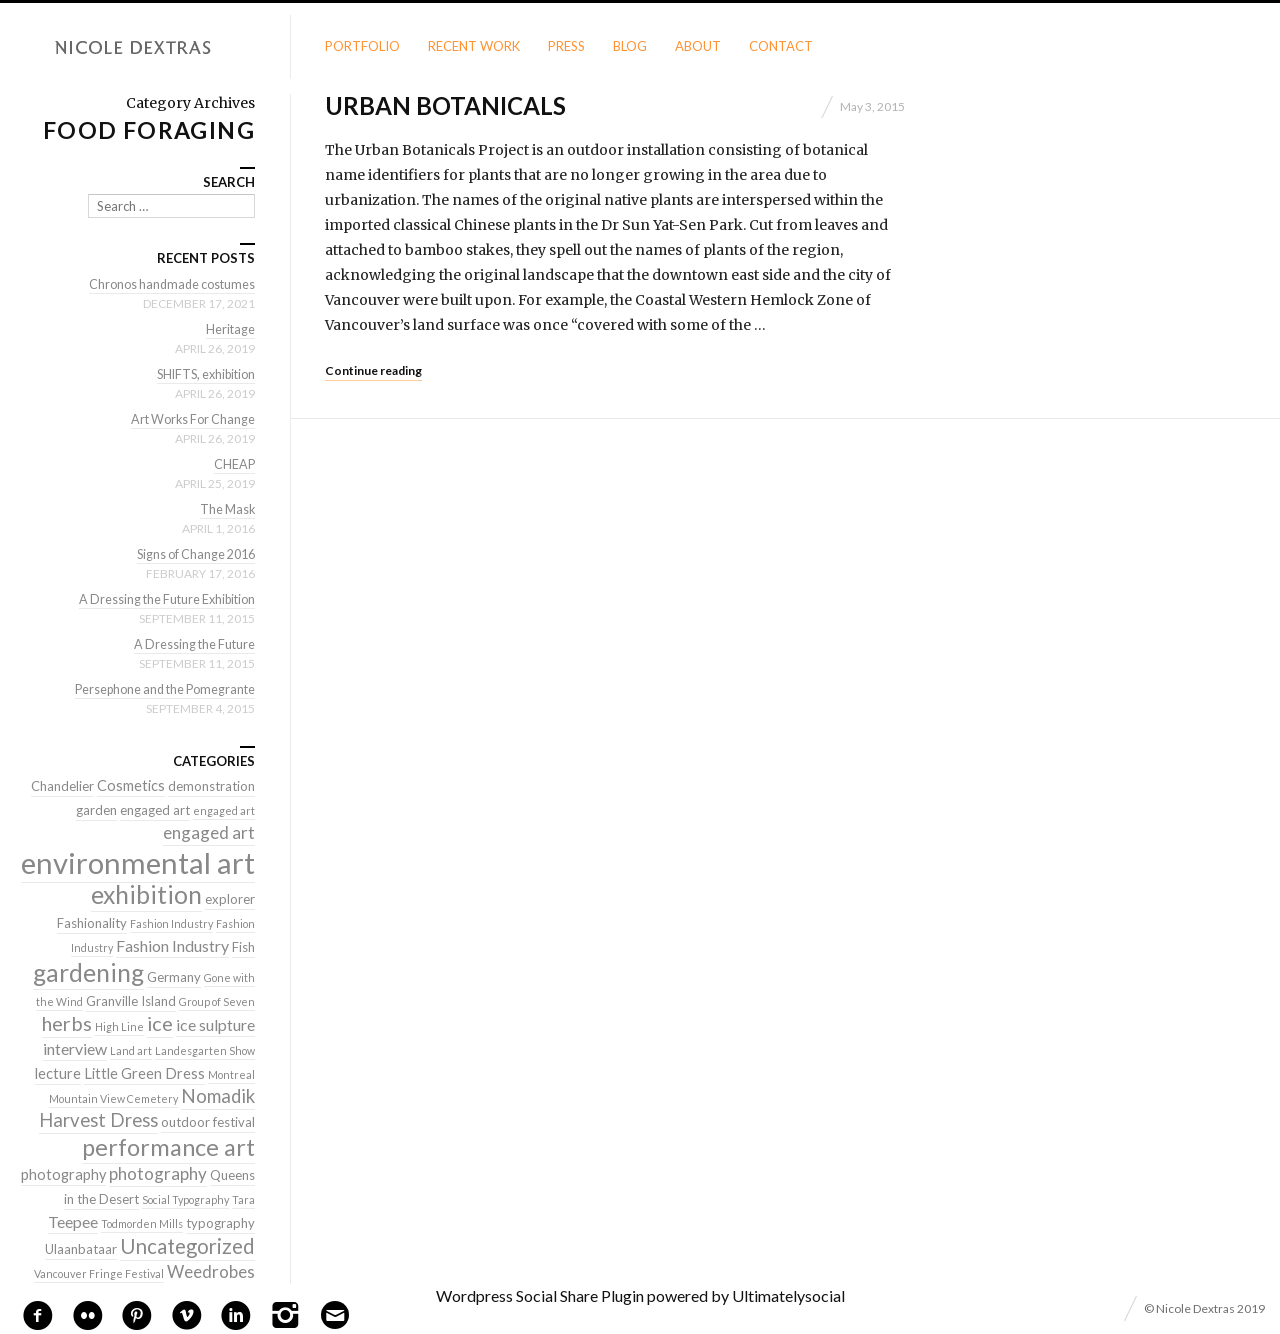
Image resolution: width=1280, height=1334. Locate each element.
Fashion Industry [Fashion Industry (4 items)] (172, 945)
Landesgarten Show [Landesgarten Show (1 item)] (205, 1050)
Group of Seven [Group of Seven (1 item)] (217, 1001)
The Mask (226, 509)
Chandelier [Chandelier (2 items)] (62, 786)
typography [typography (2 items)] (220, 1223)
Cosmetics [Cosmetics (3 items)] (131, 785)
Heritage (230, 329)
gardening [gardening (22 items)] (88, 972)
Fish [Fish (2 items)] (243, 947)
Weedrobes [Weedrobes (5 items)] (211, 1271)
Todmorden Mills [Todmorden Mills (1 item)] (142, 1223)
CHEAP (234, 464)
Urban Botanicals (445, 105)
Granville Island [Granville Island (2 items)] (131, 1001)
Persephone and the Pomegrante (159, 689)
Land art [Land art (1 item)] (131, 1050)
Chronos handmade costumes (168, 284)
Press (566, 46)
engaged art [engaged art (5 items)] (209, 832)
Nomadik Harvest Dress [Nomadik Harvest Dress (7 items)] (147, 1108)
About (698, 46)
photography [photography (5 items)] (158, 1173)
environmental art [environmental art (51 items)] (138, 862)
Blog (630, 46)
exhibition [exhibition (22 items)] (146, 894)
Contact (781, 46)
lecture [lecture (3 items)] (58, 1073)
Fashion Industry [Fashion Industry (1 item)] (171, 923)
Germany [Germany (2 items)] (174, 977)
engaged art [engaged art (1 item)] (224, 810)
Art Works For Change (189, 419)
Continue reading (373, 370)
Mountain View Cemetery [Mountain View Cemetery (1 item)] (113, 1098)
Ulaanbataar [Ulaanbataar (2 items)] (81, 1249)
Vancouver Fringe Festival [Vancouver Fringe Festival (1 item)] (99, 1273)
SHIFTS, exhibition (201, 374)
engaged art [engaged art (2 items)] (155, 810)
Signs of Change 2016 (191, 554)
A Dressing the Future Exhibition (161, 599)
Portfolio (362, 46)
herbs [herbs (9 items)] (67, 1023)
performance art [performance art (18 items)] (168, 1147)
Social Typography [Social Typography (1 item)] (185, 1199)
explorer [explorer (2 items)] (230, 899)
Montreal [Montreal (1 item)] (231, 1074)
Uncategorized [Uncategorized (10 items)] (187, 1246)
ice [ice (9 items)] (160, 1023)
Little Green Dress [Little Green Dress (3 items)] (144, 1073)
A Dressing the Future (192, 644)
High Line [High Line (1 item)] (119, 1026)
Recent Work (474, 46)
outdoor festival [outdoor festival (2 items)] (208, 1122)
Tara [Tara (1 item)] (243, 1199)
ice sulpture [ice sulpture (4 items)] (215, 1024)
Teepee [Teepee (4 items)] (73, 1221)
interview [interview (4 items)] (75, 1048)
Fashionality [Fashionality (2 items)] (92, 923)
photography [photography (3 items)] (63, 1174)
